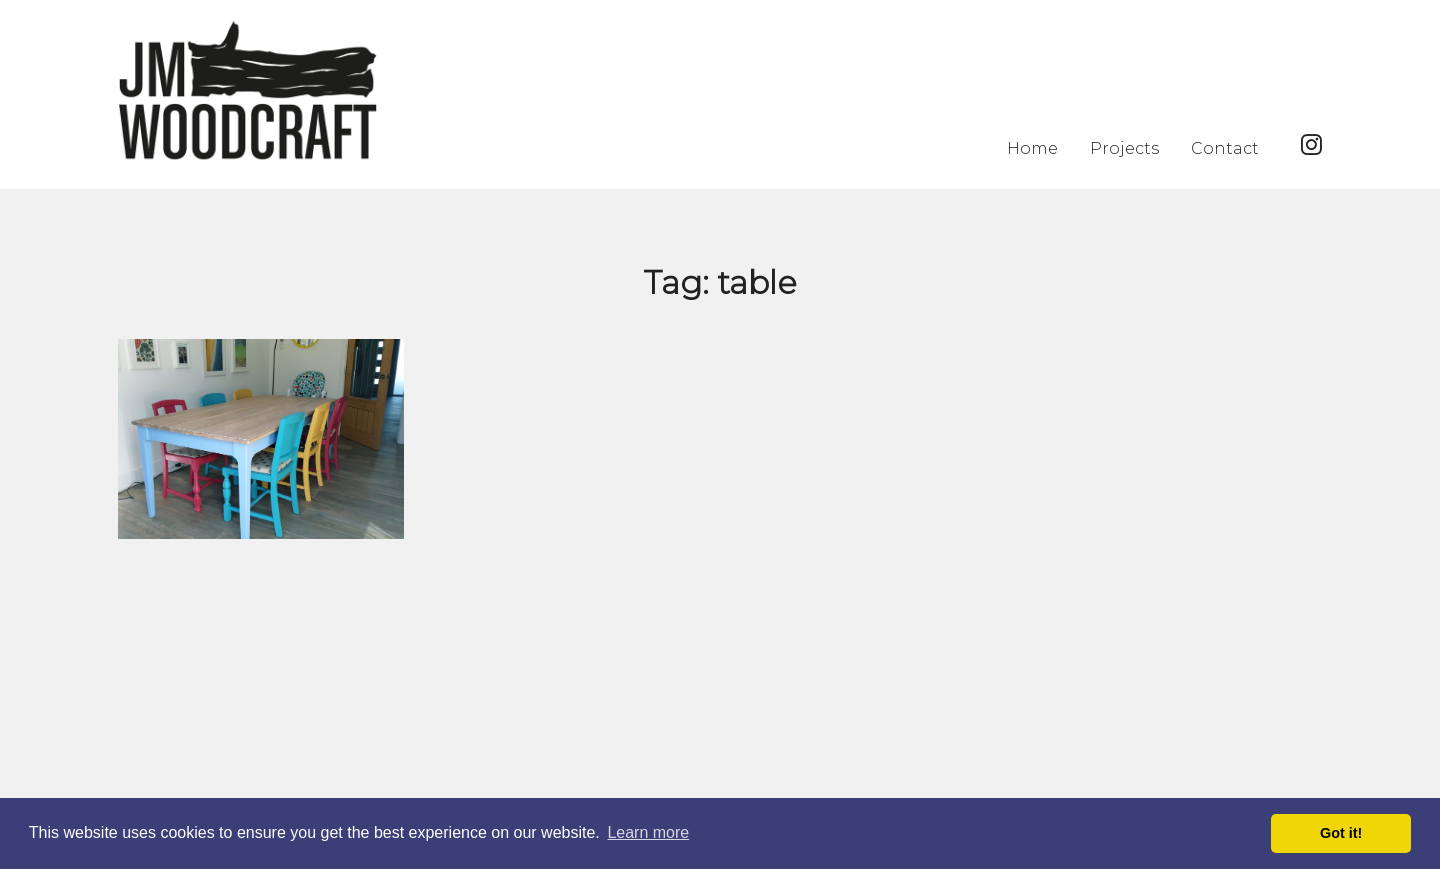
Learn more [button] (648, 832)
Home (1032, 148)
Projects (1124, 148)
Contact (1225, 148)
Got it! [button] (1341, 833)
